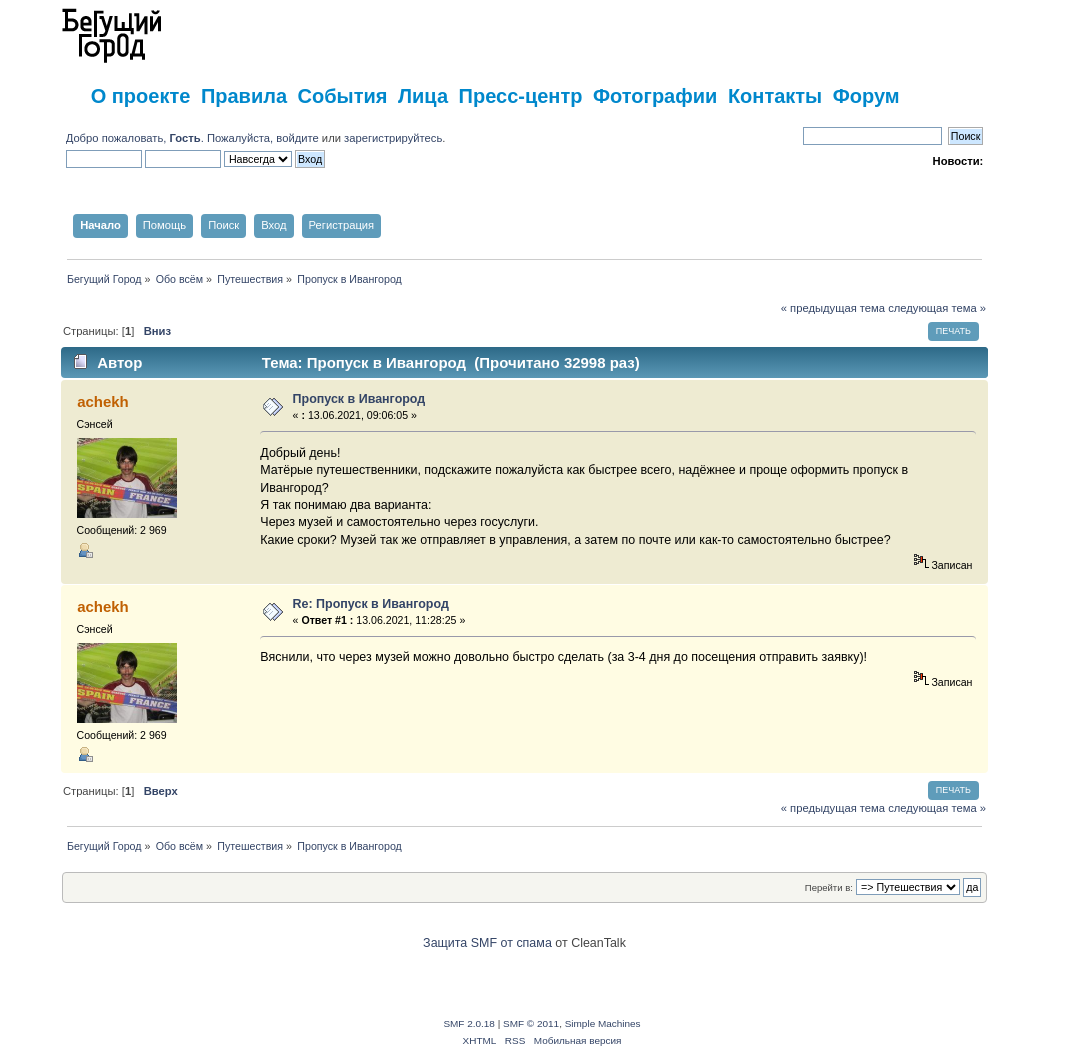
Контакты (775, 96)
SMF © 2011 (531, 1023)
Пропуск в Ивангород (359, 399)
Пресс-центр (521, 96)
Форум (866, 96)
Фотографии (655, 96)
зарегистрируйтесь (393, 138)
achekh (103, 401)
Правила (244, 96)
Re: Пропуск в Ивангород (371, 604)
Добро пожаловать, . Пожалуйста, (171, 138)
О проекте (141, 96)
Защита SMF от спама (487, 943)
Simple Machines (603, 1023)
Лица (423, 96)
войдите (297, 138)
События (343, 96)
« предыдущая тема (833, 308)
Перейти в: (829, 887)
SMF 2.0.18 (469, 1023)
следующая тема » (937, 308)
